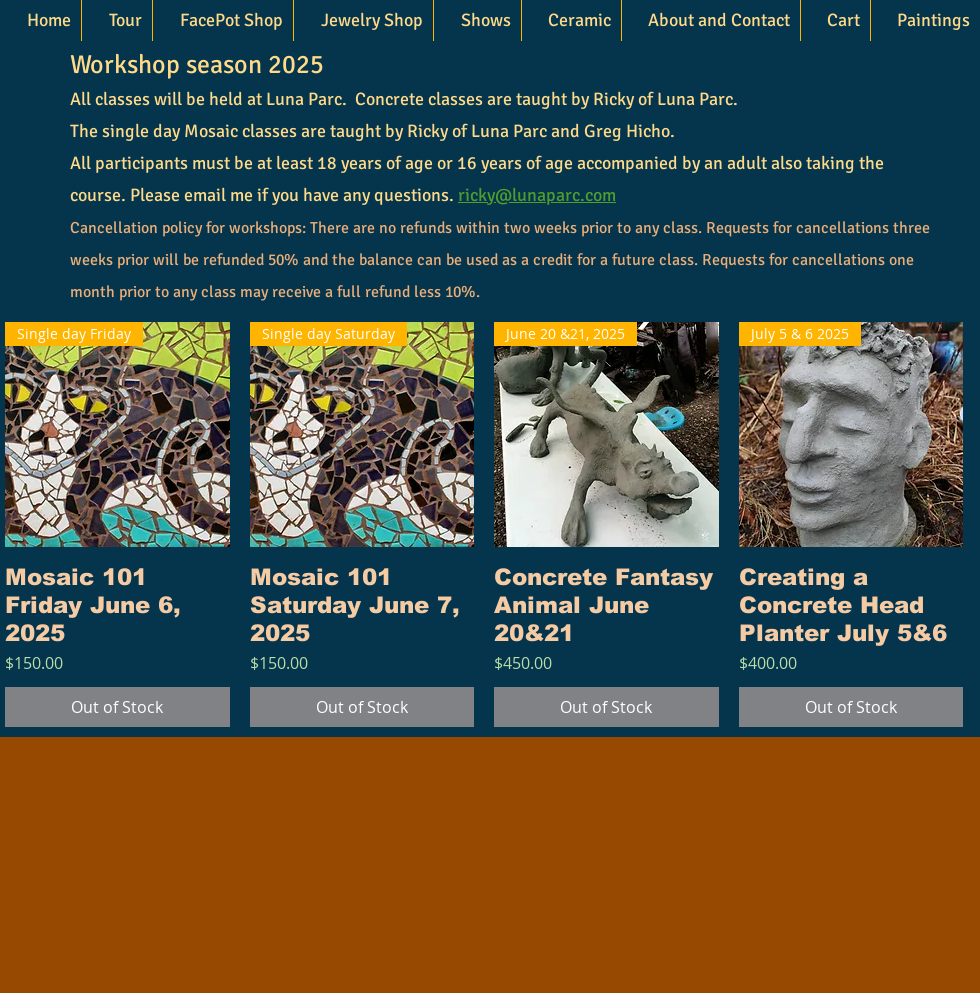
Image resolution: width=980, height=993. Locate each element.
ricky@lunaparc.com (537, 195)
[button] (363, 20)
